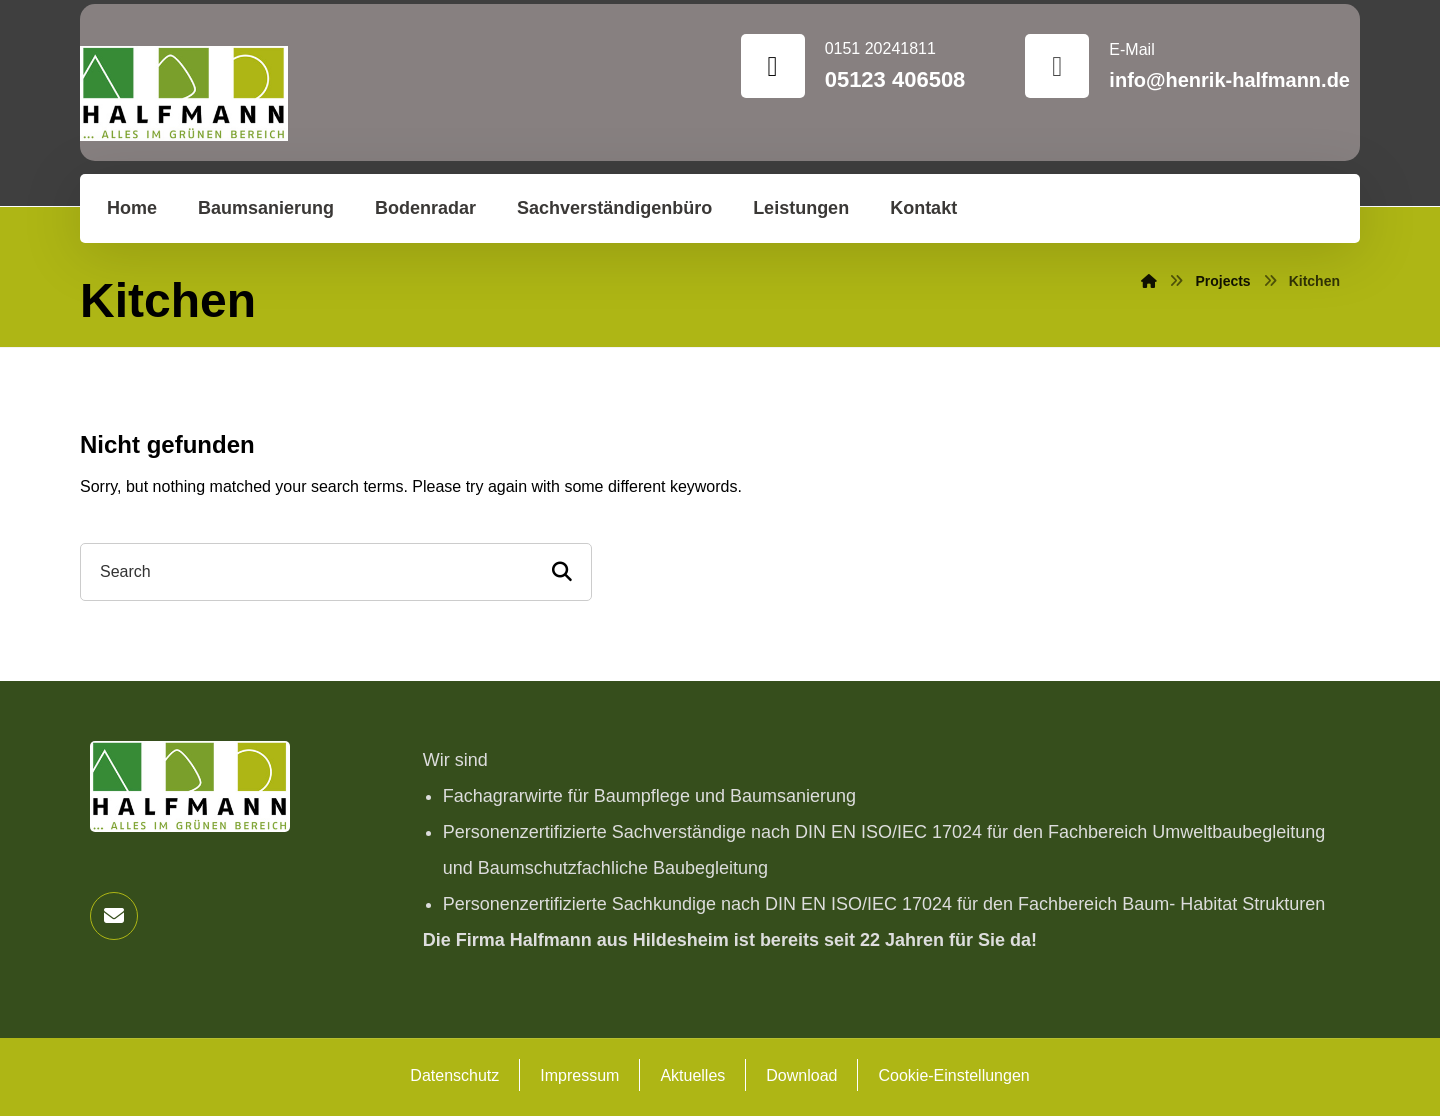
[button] (114, 916)
